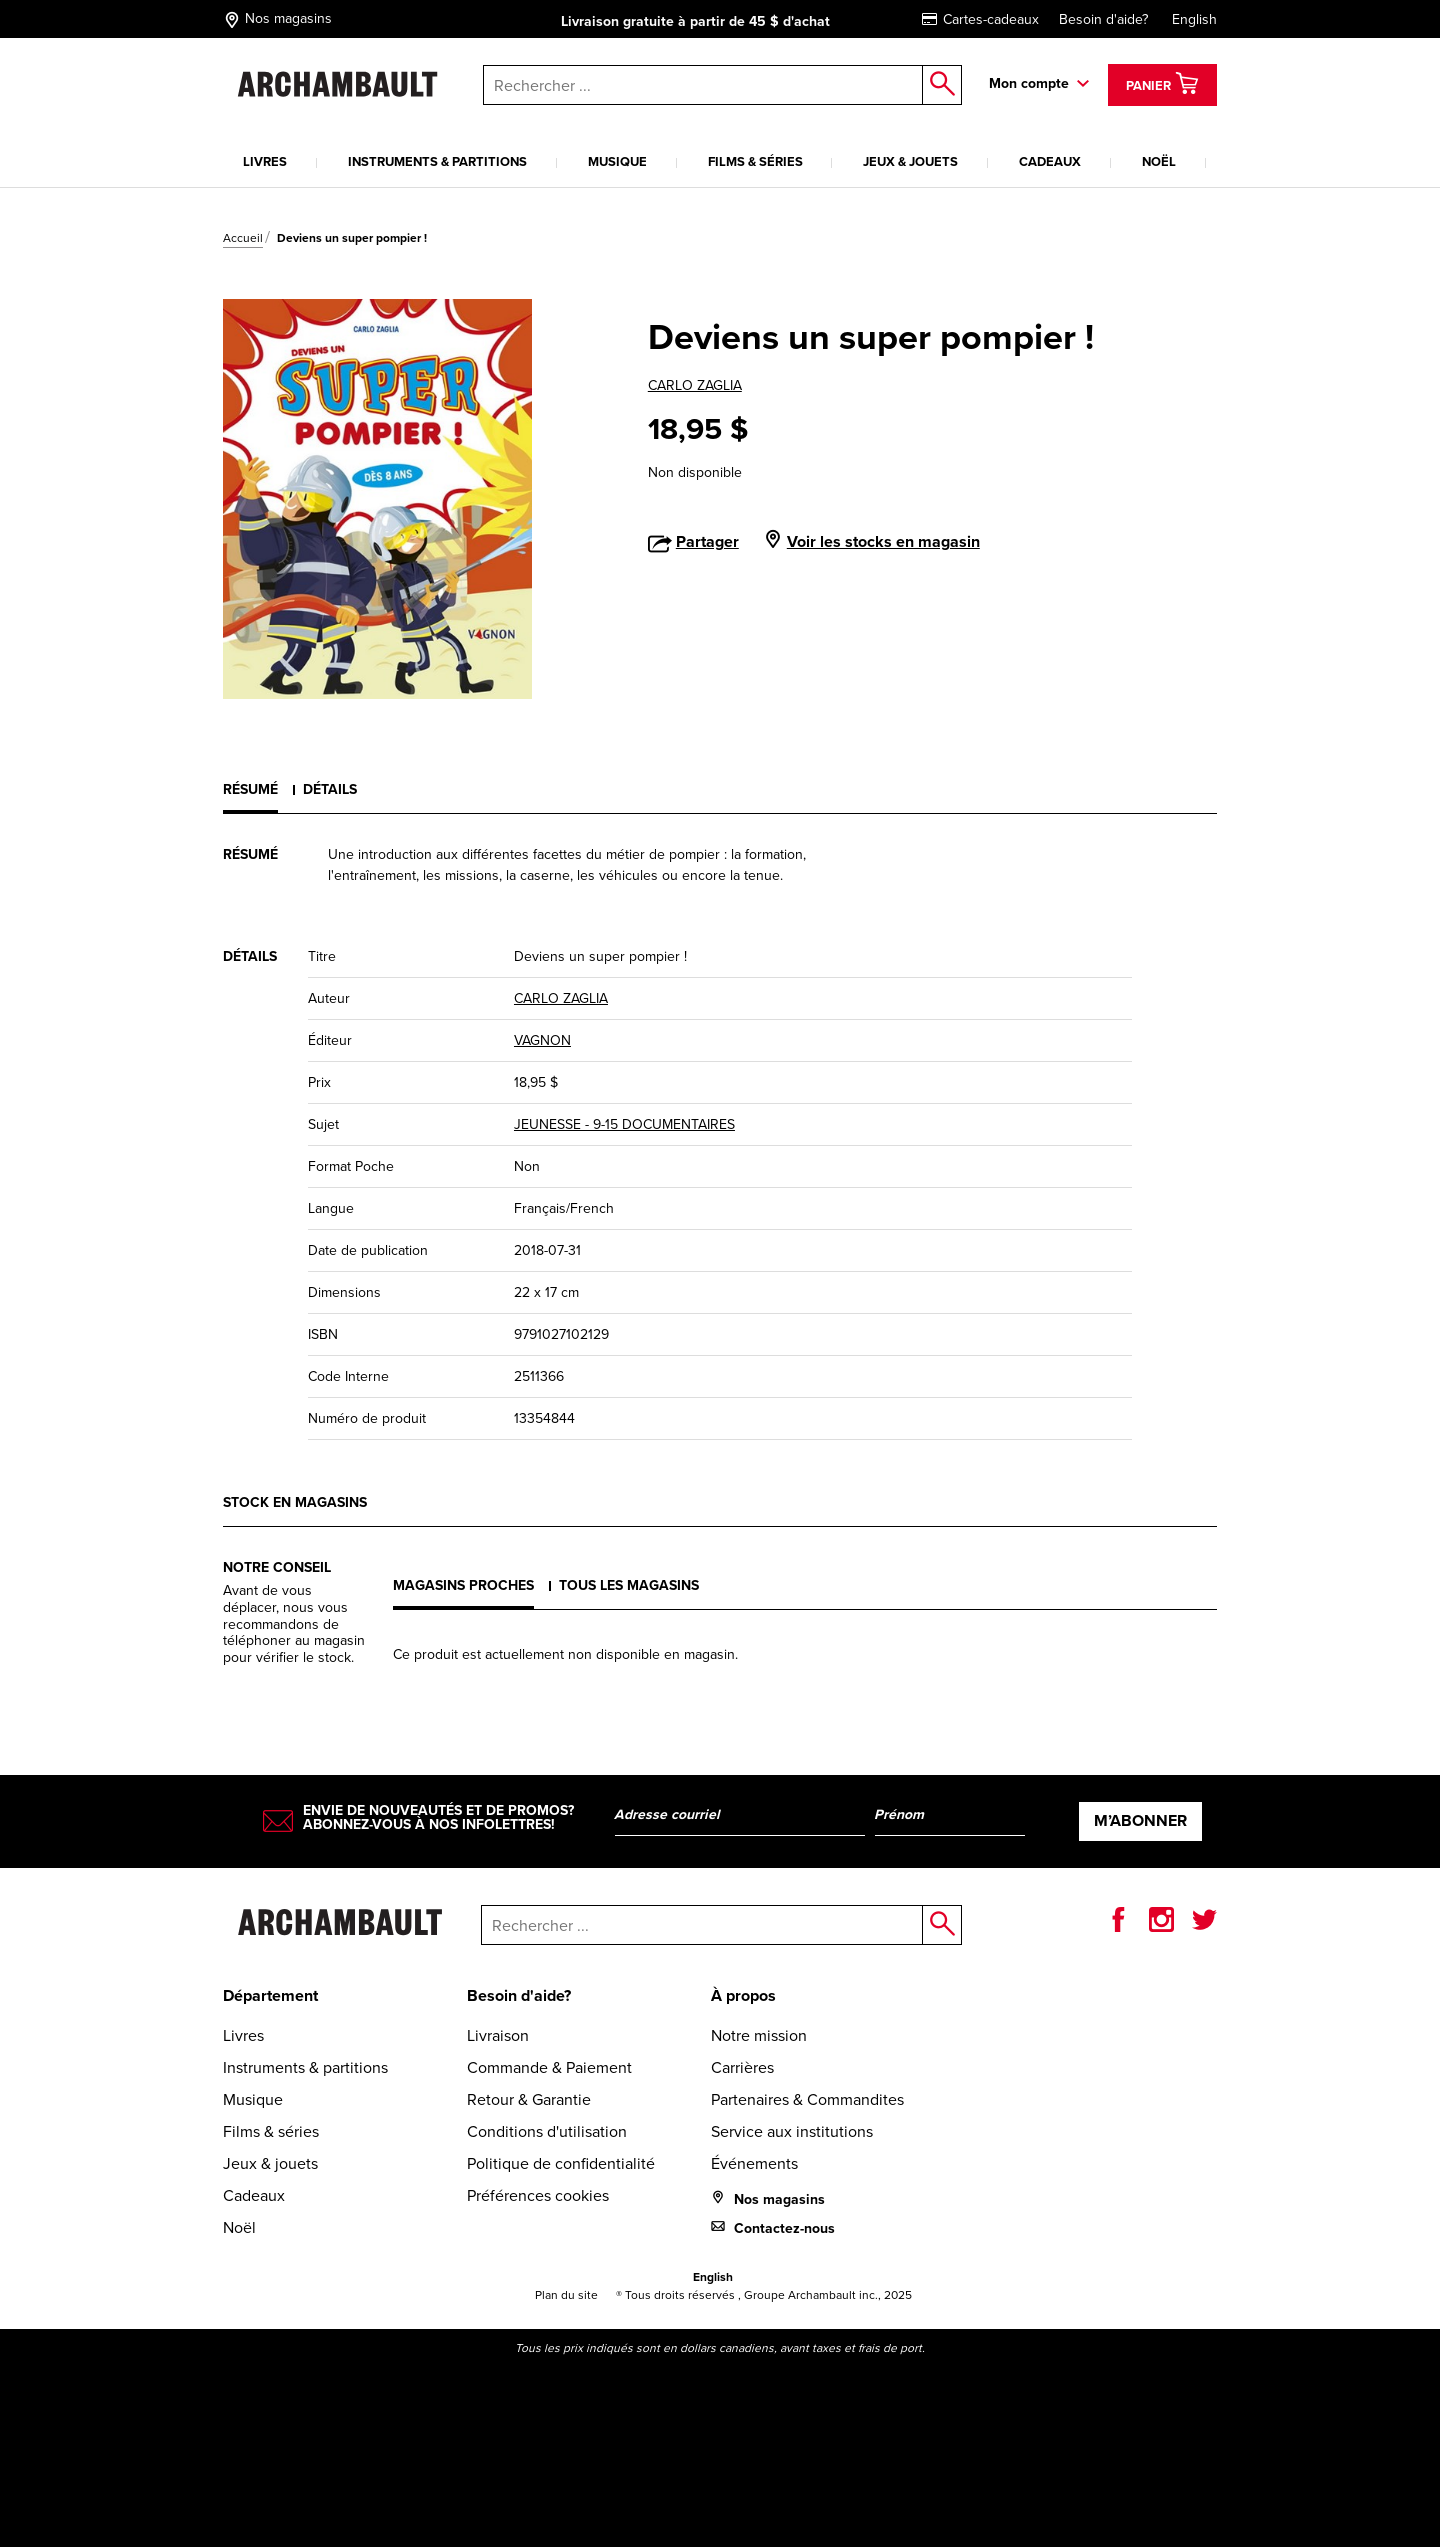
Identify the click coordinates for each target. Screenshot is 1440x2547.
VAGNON (542, 1040)
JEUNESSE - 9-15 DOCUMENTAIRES (624, 1124)
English (1194, 19)
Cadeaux (1050, 161)
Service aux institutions (792, 2131)
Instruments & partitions (437, 161)
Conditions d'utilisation (547, 2131)
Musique (617, 161)
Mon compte (1029, 83)
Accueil (243, 238)
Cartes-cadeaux (980, 19)
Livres (265, 161)
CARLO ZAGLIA (695, 385)
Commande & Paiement (549, 2067)
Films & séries (755, 161)
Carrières (742, 2067)
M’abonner (1140, 1820)
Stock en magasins (295, 1502)
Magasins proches (463, 1585)
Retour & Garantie (529, 2099)
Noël (1159, 161)
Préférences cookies (538, 2195)
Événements (754, 2163)
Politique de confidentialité (561, 2163)
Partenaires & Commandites (807, 2099)
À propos (743, 1995)
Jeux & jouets (910, 161)
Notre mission (759, 2035)
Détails (330, 789)
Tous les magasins (629, 1585)
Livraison (498, 2035)
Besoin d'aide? (1103, 19)
